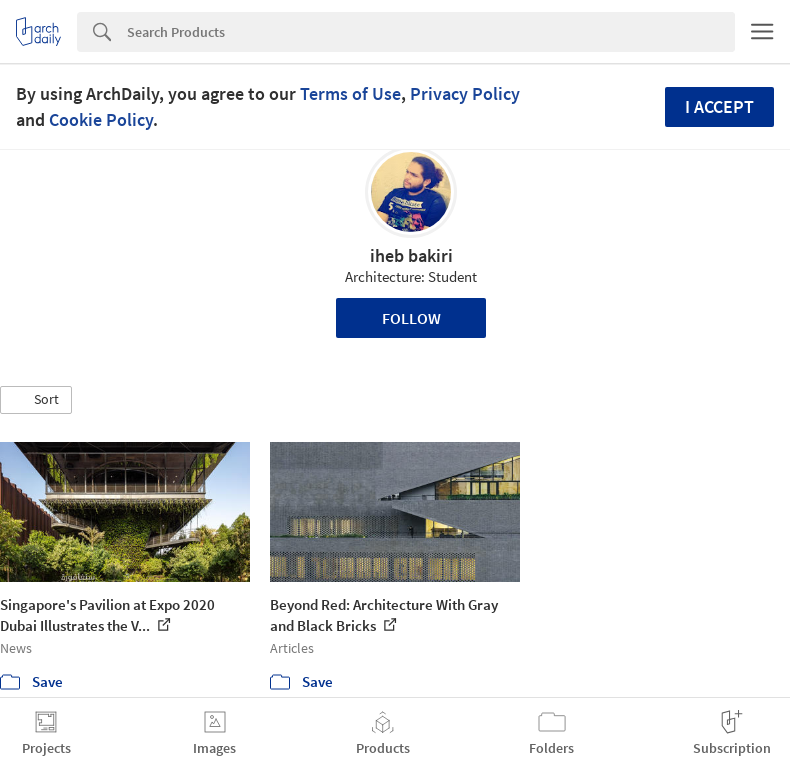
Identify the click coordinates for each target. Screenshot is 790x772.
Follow (411, 318)
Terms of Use (350, 93)
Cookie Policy (101, 119)
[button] (36, 400)
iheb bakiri (411, 255)
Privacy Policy (465, 93)
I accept (719, 106)
